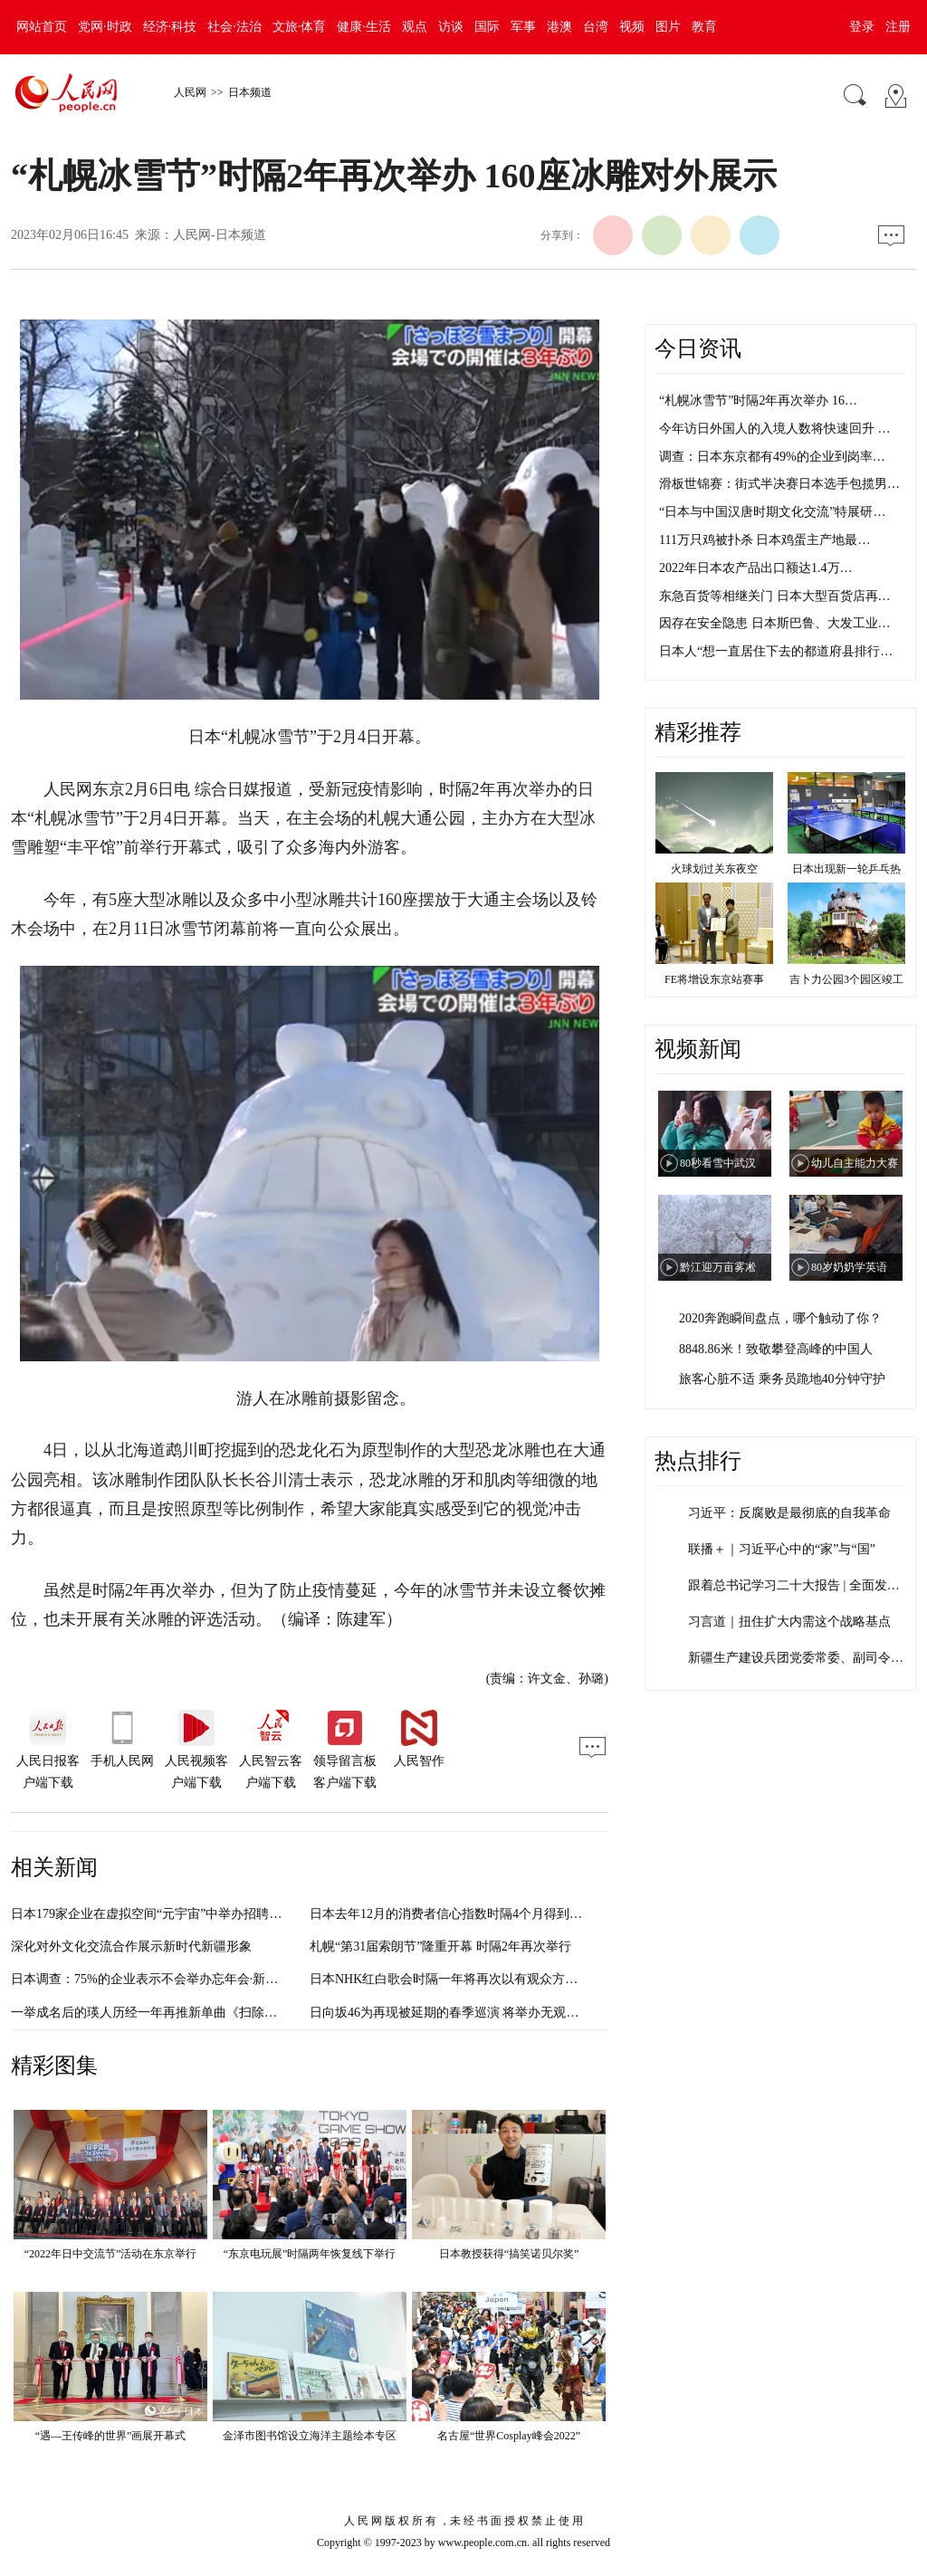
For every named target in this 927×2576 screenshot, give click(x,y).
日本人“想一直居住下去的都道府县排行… (776, 651)
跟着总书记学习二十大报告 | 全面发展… (800, 1585)
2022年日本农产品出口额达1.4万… (756, 568)
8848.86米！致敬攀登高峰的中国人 (776, 1349)
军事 (523, 26)
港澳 (559, 26)
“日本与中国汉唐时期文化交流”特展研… (772, 512)
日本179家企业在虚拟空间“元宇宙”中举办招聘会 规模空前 (173, 1914)
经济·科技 (170, 26)
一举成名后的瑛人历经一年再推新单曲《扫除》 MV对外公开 (181, 2012)
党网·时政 (105, 26)
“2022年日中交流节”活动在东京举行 (110, 2253)
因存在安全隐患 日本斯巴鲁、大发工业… (775, 623)
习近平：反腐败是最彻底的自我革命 (789, 1513)
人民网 (190, 92)
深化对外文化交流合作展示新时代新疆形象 (131, 1946)
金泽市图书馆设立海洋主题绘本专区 (310, 2435)
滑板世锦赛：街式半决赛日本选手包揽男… (779, 484)
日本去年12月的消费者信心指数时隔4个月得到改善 (452, 1914)
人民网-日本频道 (219, 235)
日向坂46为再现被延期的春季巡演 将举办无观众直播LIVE (471, 2012)
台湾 (595, 26)
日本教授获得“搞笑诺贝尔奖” (509, 2253)
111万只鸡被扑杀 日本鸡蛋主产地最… (764, 540)
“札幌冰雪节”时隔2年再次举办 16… (758, 400)
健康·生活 (364, 26)
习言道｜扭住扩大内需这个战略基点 (789, 1621)
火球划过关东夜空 (714, 869)
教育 (704, 26)
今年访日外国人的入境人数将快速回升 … (775, 428)
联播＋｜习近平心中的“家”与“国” (781, 1549)
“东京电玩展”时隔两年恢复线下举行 (310, 2253)
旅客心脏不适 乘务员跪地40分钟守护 (782, 1379)
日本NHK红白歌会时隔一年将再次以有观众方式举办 (456, 1979)
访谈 (451, 26)
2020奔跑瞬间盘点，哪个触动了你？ (780, 1318)
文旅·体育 (299, 26)
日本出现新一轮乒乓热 (846, 869)
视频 (632, 26)
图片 (668, 26)
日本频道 (250, 92)
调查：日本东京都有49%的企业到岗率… (772, 456)
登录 (861, 26)
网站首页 (41, 26)
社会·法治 (234, 26)
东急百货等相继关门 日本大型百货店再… (775, 596)
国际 (487, 26)
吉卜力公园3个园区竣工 (846, 979)
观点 (414, 26)
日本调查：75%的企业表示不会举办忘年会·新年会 (151, 1979)
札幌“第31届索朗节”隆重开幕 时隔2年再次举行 (440, 1946)
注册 (898, 26)
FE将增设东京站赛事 (714, 979)
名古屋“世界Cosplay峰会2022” (508, 2435)
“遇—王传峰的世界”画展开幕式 (110, 2435)
